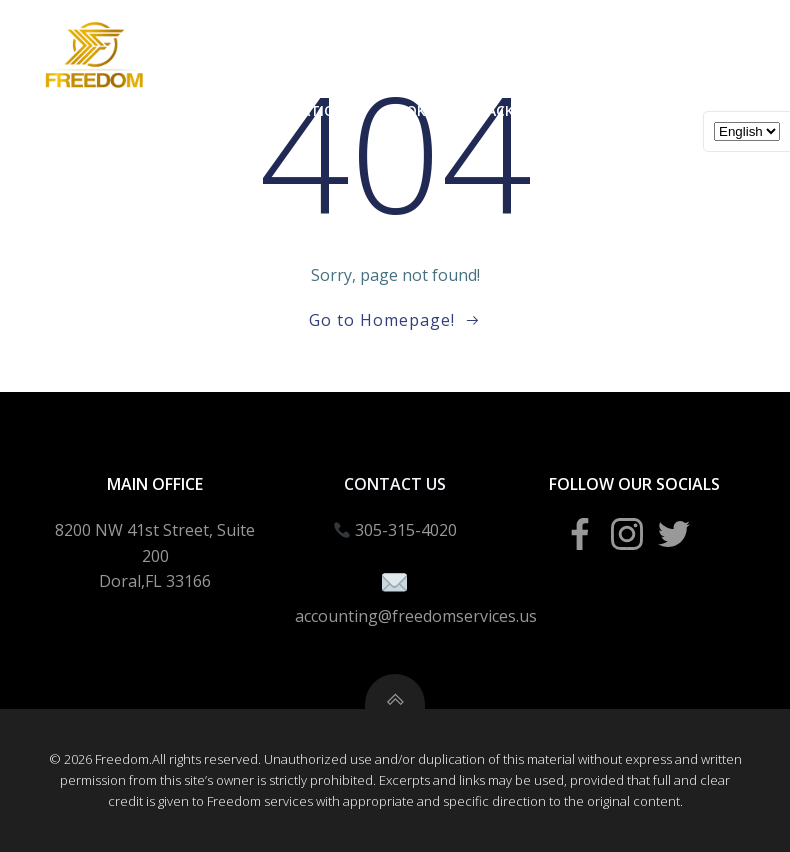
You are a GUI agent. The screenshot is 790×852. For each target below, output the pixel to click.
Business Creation (275, 110)
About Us (699, 151)
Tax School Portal (662, 110)
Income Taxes (113, 110)
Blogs (601, 151)
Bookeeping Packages (467, 110)
